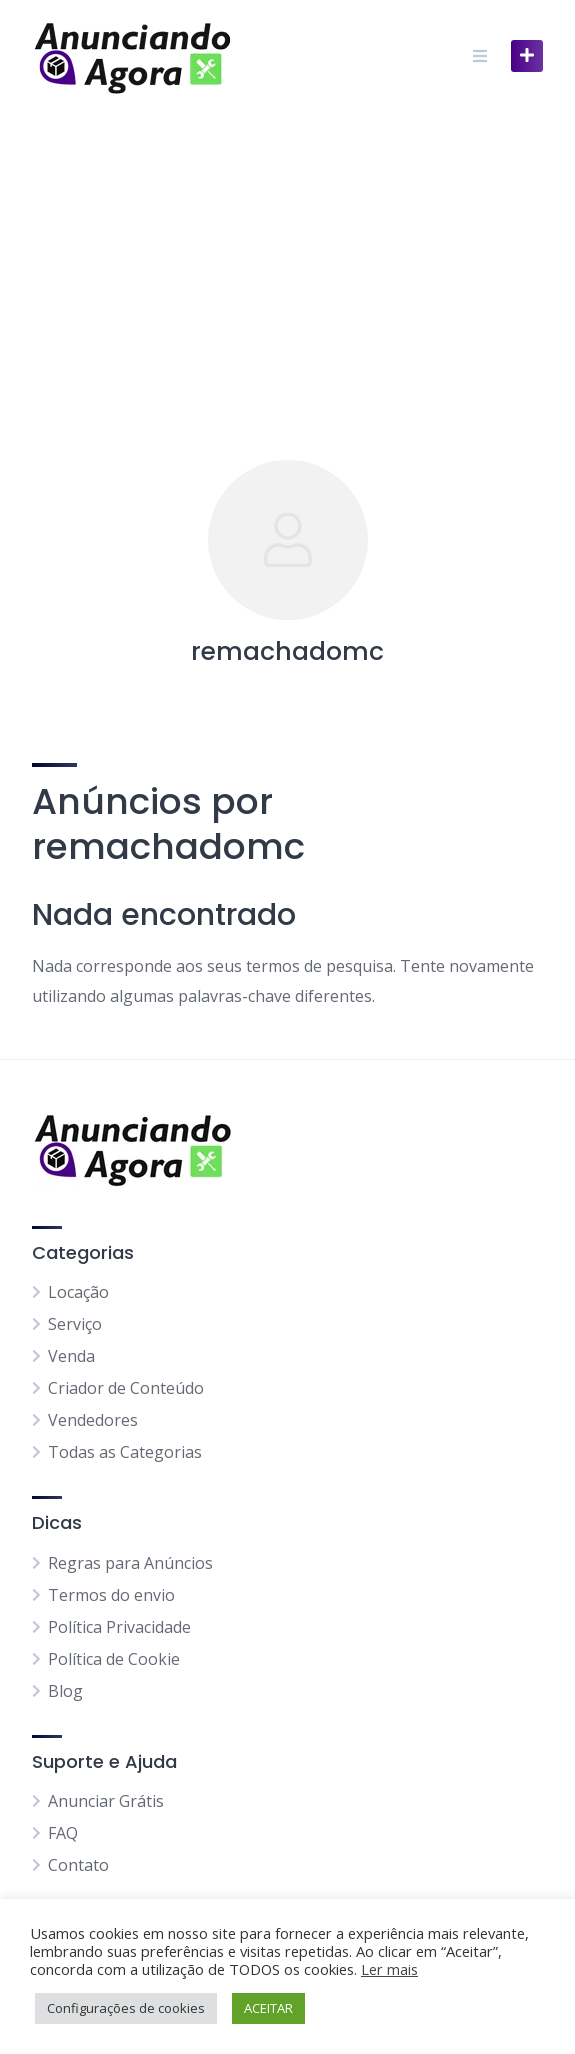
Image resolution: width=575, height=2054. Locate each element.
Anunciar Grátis (106, 1801)
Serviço (75, 1324)
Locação (78, 1292)
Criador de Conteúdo (126, 1388)
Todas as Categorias (125, 1452)
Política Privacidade (119, 1627)
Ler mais (389, 1969)
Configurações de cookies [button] (126, 2008)
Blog (65, 1691)
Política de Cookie (114, 1659)
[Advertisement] (287, 262)
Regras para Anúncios (130, 1563)
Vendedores (93, 1420)
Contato (78, 1865)
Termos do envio (111, 1595)
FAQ (63, 1833)
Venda (71, 1356)
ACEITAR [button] (268, 2008)
